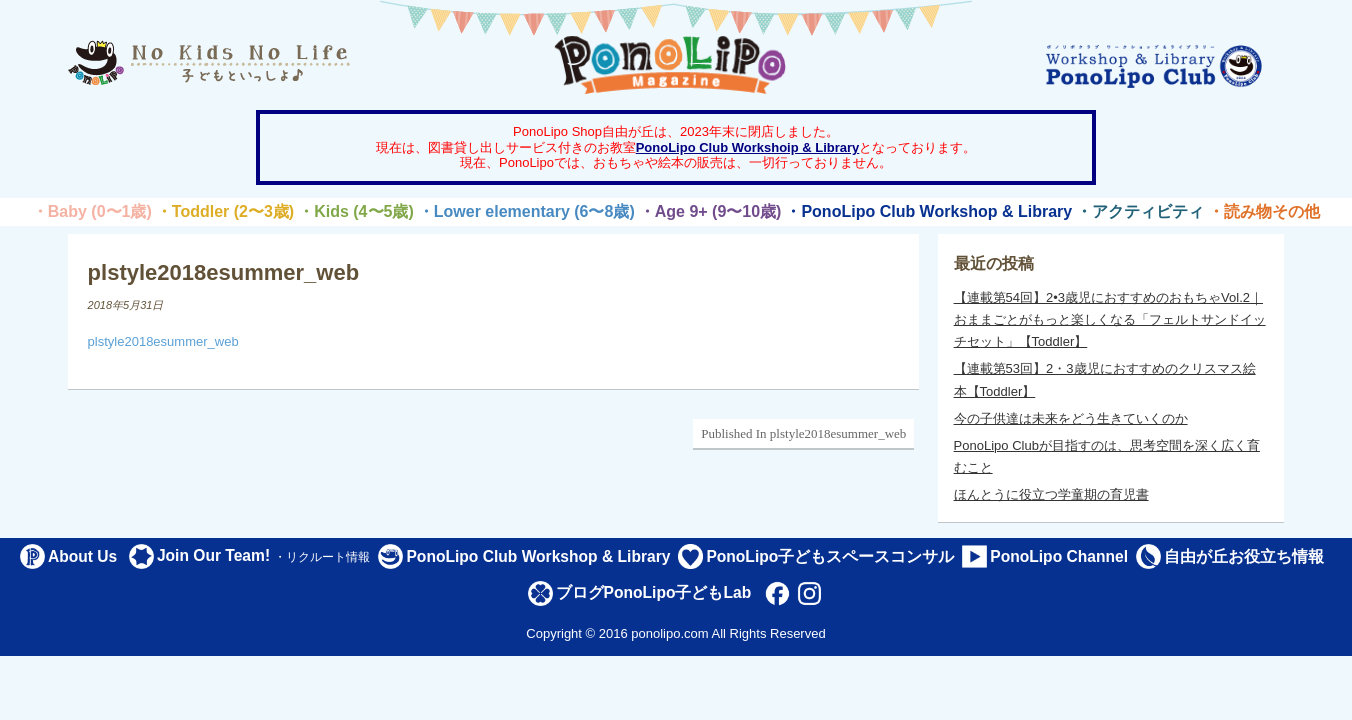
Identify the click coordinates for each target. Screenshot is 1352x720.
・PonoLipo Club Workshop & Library (928, 211)
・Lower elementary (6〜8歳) (526, 211)
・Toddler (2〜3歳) (225, 211)
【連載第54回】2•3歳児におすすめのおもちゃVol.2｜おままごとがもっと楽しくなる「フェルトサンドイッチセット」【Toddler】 (1110, 319)
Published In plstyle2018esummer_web (803, 433)
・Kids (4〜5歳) (356, 211)
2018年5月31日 (126, 305)
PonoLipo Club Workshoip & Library (748, 147)
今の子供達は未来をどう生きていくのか (1071, 418)
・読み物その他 (1264, 211)
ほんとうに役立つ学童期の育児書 (1051, 494)
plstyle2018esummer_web (163, 341)
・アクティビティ (1140, 211)
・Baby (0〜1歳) (92, 211)
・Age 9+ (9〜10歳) (710, 211)
